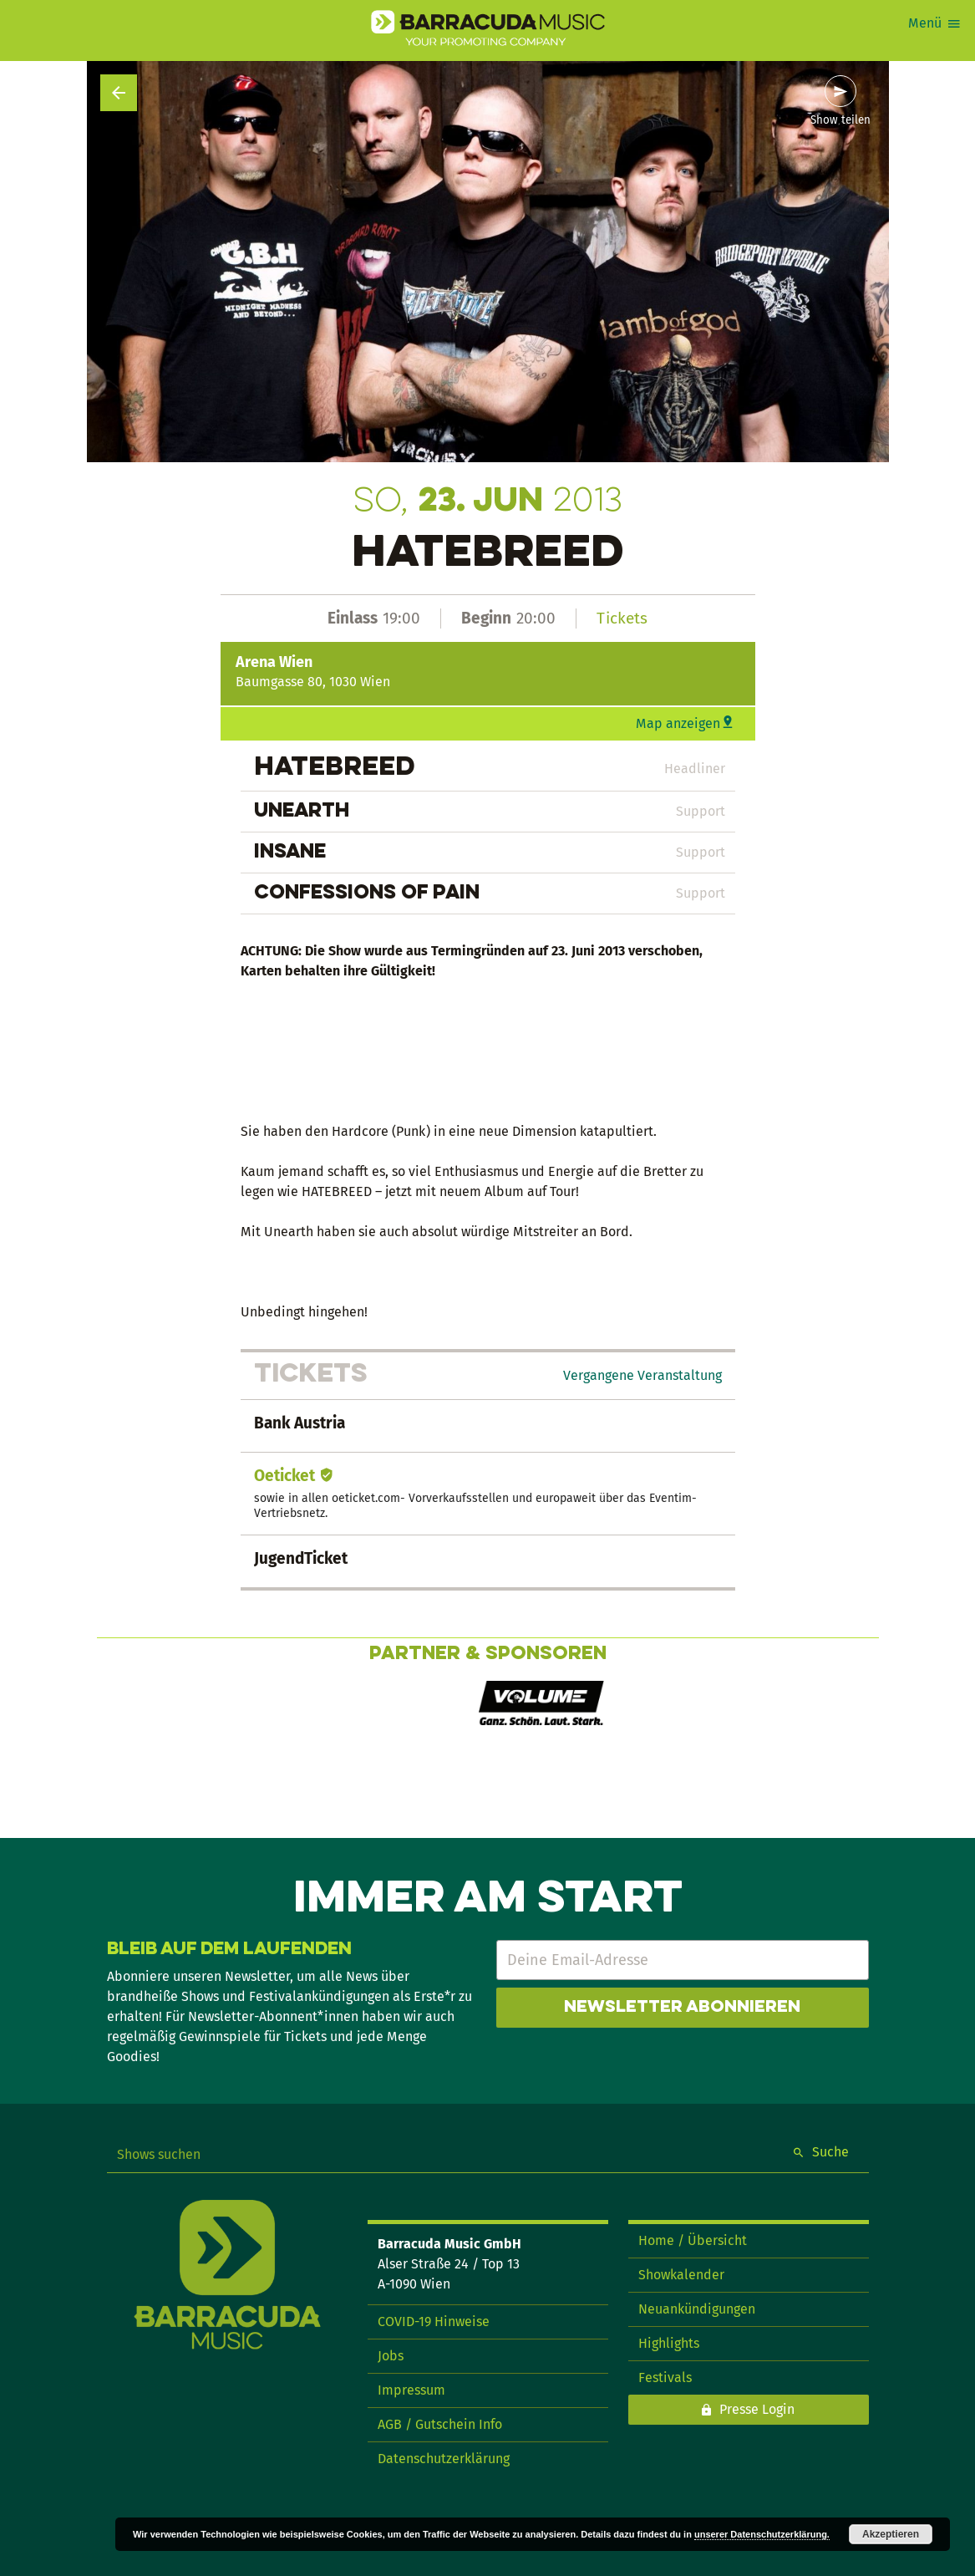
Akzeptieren (890, 2534)
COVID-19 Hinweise (434, 2321)
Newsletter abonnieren (682, 2007)
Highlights (668, 2343)
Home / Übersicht (692, 2240)
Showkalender (681, 2275)
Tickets (622, 618)
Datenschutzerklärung (444, 2459)
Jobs (391, 2356)
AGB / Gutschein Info (440, 2424)
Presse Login (757, 2409)
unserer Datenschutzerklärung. (762, 2534)
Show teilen (840, 120)
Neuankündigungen (696, 2309)
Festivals (665, 2377)
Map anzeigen (678, 723)
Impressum (411, 2390)
